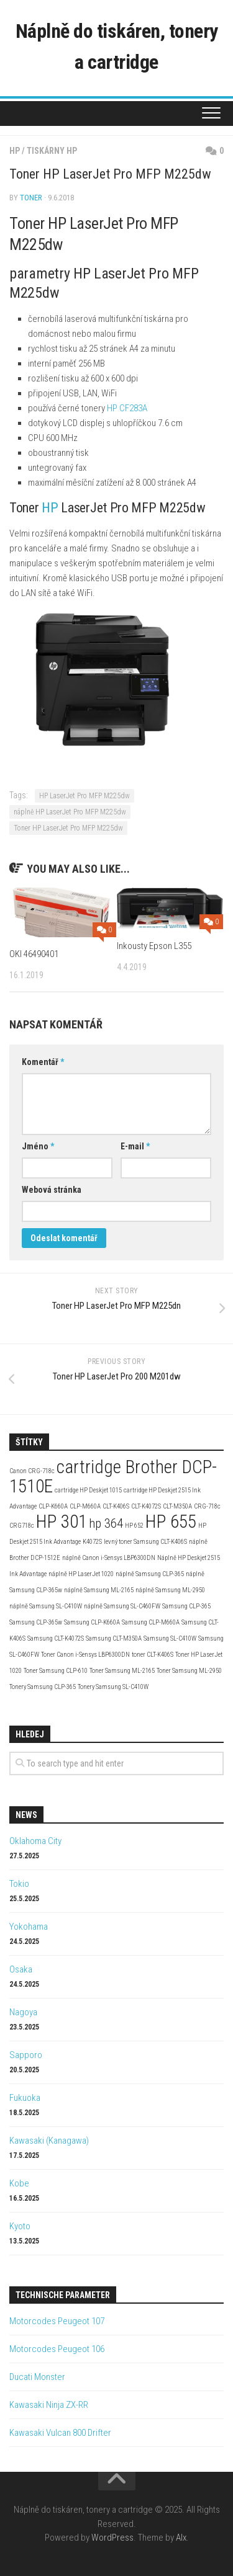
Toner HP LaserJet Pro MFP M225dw (68, 828)
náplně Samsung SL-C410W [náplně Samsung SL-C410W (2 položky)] (45, 1606)
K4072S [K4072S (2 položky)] (92, 1542)
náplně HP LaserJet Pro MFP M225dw (70, 812)
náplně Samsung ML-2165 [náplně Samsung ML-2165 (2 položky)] (99, 1590)
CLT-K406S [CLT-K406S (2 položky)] (116, 1506)
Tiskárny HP (52, 151)
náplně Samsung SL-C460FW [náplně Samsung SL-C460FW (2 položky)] (122, 1606)
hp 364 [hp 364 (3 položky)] (106, 1523)
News (26, 1815)
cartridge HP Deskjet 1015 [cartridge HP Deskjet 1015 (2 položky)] (88, 1490)
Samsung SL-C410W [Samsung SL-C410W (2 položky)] (170, 1638)
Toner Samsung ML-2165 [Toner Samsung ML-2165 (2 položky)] (122, 1671)
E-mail (135, 1146)
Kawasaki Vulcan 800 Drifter (60, 2432)
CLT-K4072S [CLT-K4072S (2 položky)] (146, 1506)
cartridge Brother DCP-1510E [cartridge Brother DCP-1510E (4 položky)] (113, 1476)
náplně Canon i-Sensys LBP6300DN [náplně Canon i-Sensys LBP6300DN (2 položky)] (108, 1558)
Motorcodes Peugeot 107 (56, 2321)
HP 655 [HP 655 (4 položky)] (170, 1521)
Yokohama (28, 1926)
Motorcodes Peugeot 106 (56, 2349)
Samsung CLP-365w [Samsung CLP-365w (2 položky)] (35, 1622)
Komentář (43, 1062)
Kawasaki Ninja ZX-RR (48, 2404)
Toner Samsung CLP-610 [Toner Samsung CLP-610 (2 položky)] (56, 1671)
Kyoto (19, 2226)
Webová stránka (51, 1190)
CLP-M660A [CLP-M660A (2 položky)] (85, 1506)
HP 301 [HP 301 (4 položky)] (61, 1521)
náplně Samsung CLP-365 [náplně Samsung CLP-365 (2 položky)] (150, 1574)
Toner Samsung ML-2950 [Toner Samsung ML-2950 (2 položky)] (189, 1671)
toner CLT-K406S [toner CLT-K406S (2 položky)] (152, 1655)
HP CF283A (127, 408)
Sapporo (25, 2055)
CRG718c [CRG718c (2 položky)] (21, 1526)
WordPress (112, 2537)
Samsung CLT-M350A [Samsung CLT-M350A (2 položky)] (114, 1638)
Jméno (38, 1146)
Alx (181, 2537)
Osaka (20, 1969)
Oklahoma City (35, 1841)
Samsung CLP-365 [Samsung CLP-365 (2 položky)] (186, 1606)
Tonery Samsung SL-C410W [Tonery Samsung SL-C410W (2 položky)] (113, 1687)
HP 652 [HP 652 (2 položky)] (134, 1526)
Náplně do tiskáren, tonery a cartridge (117, 46)
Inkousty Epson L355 (154, 946)
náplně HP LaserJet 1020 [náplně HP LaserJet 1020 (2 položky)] (81, 1574)
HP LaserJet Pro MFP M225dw (84, 795)
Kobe (19, 2183)
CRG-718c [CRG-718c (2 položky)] (207, 1506)
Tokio (19, 1883)
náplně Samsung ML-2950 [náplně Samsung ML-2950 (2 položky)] (170, 1590)
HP (14, 151)
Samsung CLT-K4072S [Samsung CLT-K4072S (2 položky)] (55, 1638)
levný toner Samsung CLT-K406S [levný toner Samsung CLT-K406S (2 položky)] (145, 1542)
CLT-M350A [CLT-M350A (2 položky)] (177, 1506)
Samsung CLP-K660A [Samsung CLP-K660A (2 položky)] (92, 1622)
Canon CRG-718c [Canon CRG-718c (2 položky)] (32, 1471)
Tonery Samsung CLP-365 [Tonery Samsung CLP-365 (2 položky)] (42, 1687)
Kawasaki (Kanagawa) (49, 2140)
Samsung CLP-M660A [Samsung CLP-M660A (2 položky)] (151, 1622)
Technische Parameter (63, 2295)
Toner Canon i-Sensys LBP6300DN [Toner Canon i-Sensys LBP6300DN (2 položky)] (85, 1655)
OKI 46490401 (33, 954)
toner (31, 197)
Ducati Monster (37, 2376)
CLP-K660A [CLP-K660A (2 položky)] (53, 1506)
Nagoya (23, 2012)
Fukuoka (24, 2097)
